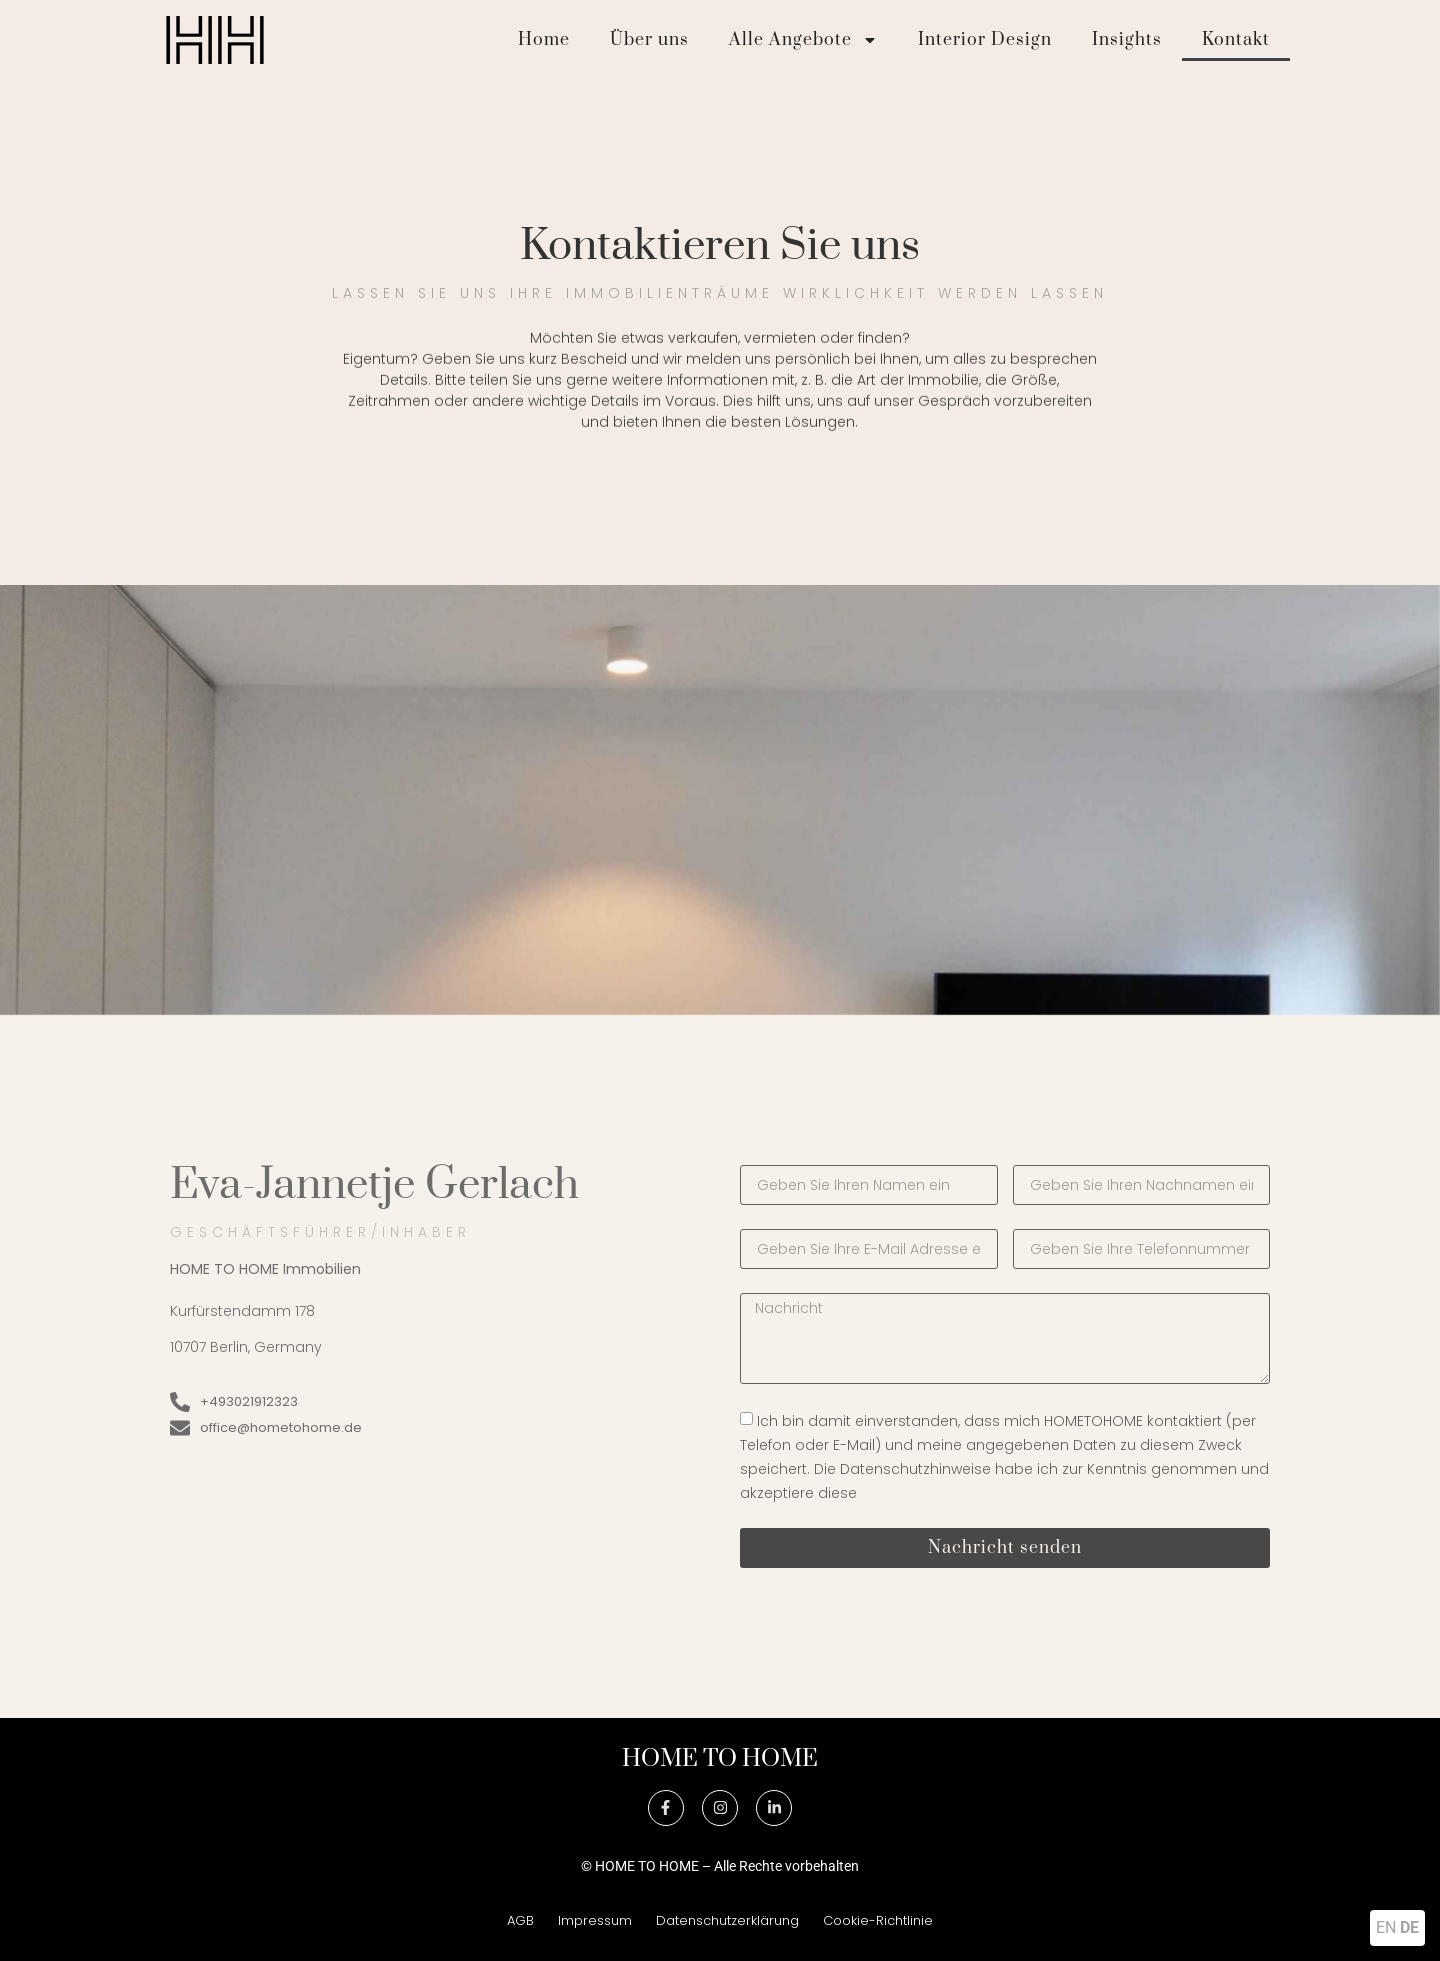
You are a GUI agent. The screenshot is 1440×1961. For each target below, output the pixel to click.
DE (1409, 1927)
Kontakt (1236, 40)
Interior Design (985, 40)
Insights (1127, 40)
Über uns (649, 40)
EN (1386, 1927)
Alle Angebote (803, 40)
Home (544, 40)
